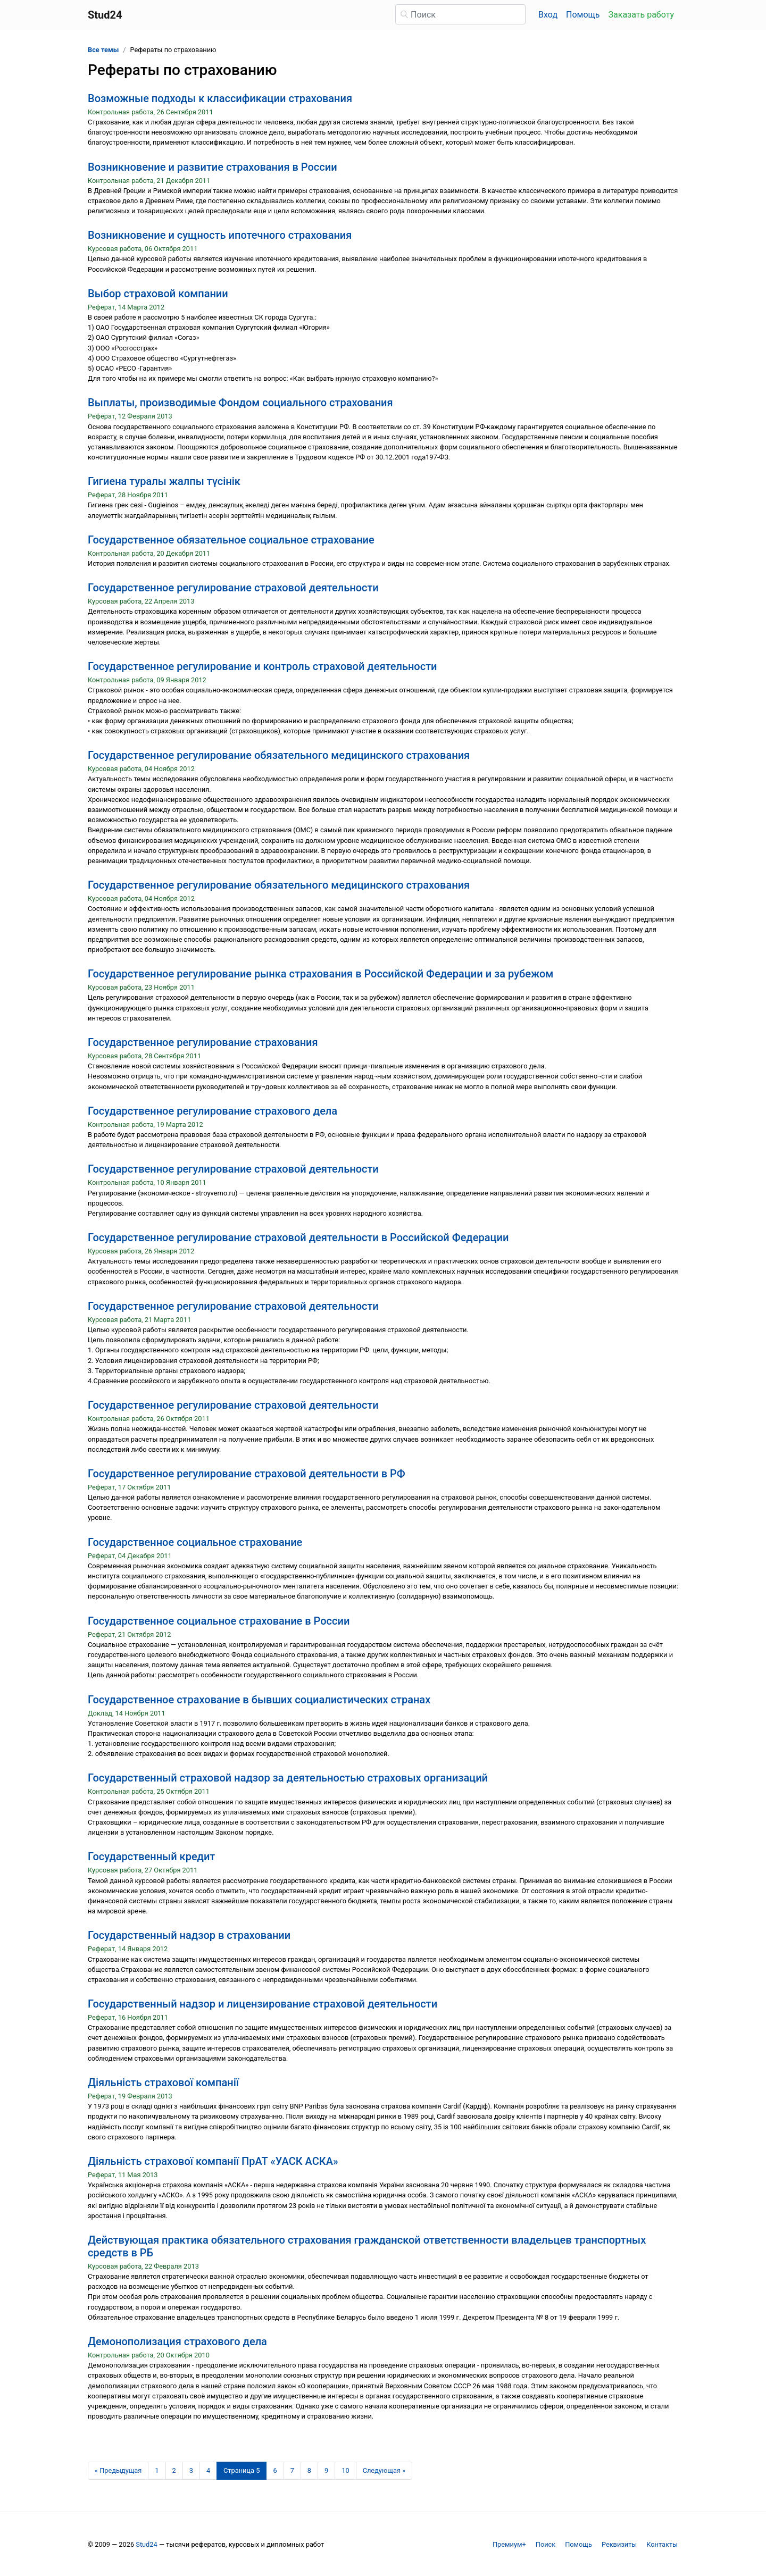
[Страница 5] (242, 2471)
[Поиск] (460, 14)
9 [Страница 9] (326, 2470)
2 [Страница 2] (174, 2470)
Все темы (103, 50)
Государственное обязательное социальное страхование (231, 539)
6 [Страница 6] (275, 2470)
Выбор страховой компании (158, 293)
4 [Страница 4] (208, 2470)
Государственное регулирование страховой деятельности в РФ (246, 1473)
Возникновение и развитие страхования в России (212, 167)
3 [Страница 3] (191, 2470)
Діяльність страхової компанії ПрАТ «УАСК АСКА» (213, 2161)
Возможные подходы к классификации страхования (220, 98)
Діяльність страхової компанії (163, 2082)
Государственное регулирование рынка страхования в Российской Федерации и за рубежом (320, 973)
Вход (547, 15)
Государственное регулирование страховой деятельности (233, 587)
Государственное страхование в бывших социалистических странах (259, 1699)
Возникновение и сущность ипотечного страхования (220, 235)
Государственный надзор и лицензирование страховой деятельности (262, 2003)
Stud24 (146, 2544)
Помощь (583, 15)
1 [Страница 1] (157, 2470)
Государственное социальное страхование (195, 1542)
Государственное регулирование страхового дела (212, 1111)
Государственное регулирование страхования (203, 1042)
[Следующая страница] (384, 2471)
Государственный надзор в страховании (189, 1935)
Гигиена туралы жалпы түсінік (164, 481)
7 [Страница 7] (292, 2470)
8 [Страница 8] (309, 2470)
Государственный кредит (151, 1856)
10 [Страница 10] (345, 2470)
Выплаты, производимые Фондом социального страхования (240, 402)
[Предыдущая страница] (118, 2471)
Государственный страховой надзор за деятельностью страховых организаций (288, 1777)
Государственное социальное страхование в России (218, 1621)
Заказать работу (641, 15)
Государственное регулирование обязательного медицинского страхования (279, 755)
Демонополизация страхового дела (177, 2341)
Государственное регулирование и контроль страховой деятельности (262, 666)
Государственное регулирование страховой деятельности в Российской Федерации (298, 1237)
